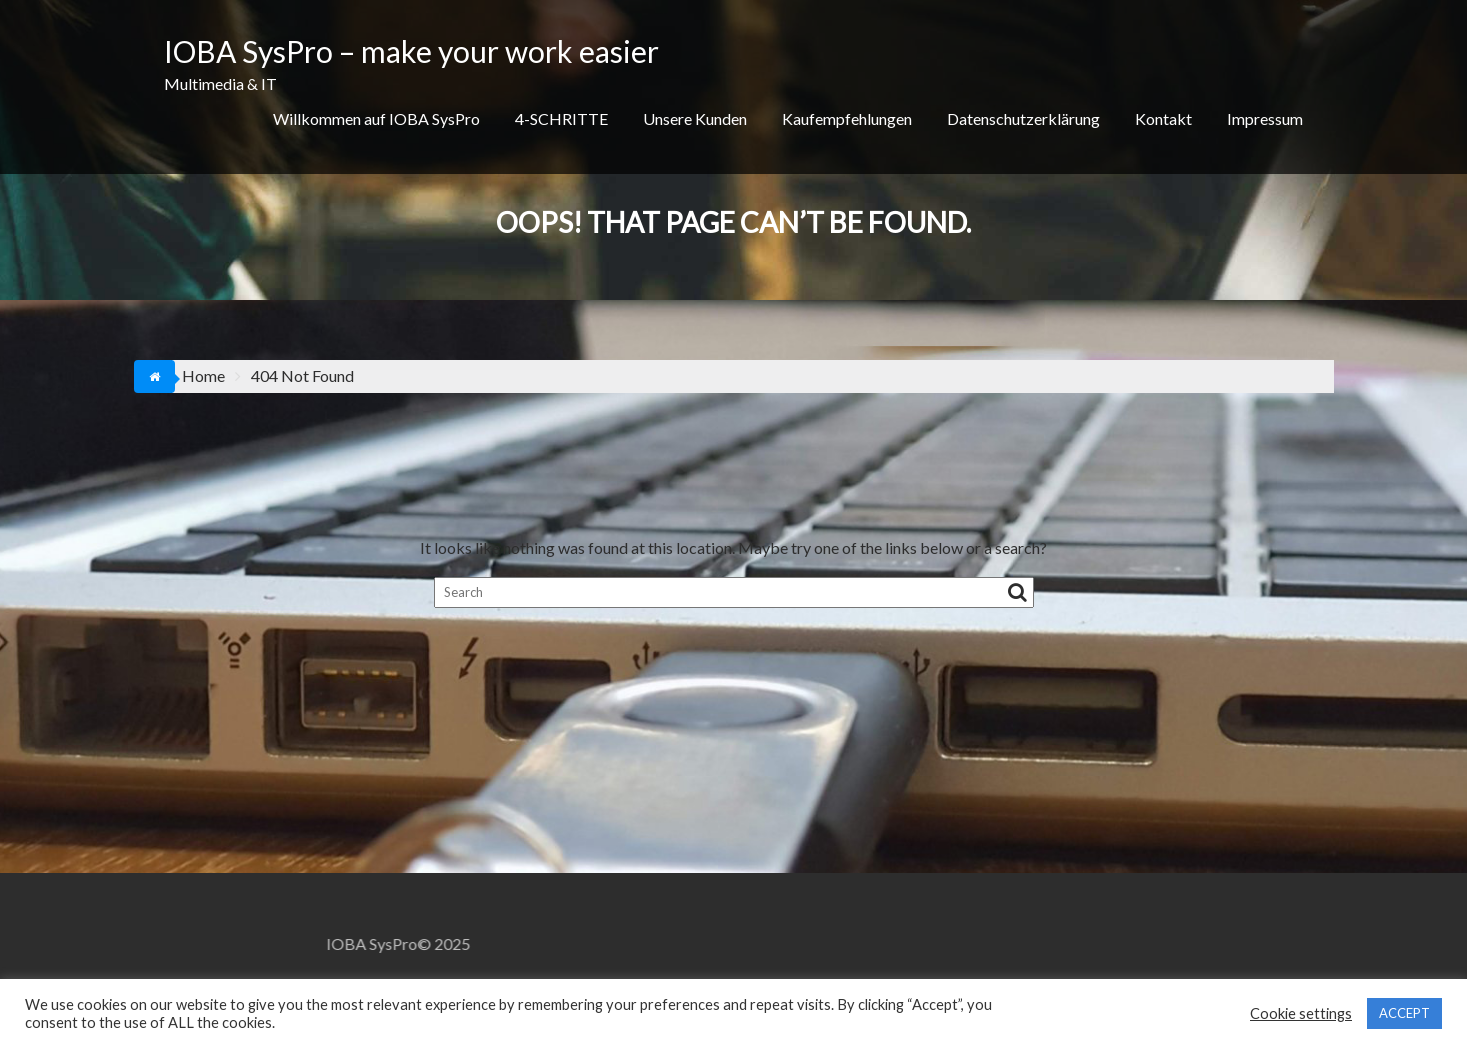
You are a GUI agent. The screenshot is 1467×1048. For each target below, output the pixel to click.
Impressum (1265, 118)
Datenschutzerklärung (1023, 118)
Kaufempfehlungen (847, 118)
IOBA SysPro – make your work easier (411, 51)
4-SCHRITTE (561, 118)
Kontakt (1163, 118)
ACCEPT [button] (1404, 1013)
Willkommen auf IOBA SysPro (376, 118)
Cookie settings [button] (1301, 1013)
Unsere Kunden (695, 118)
